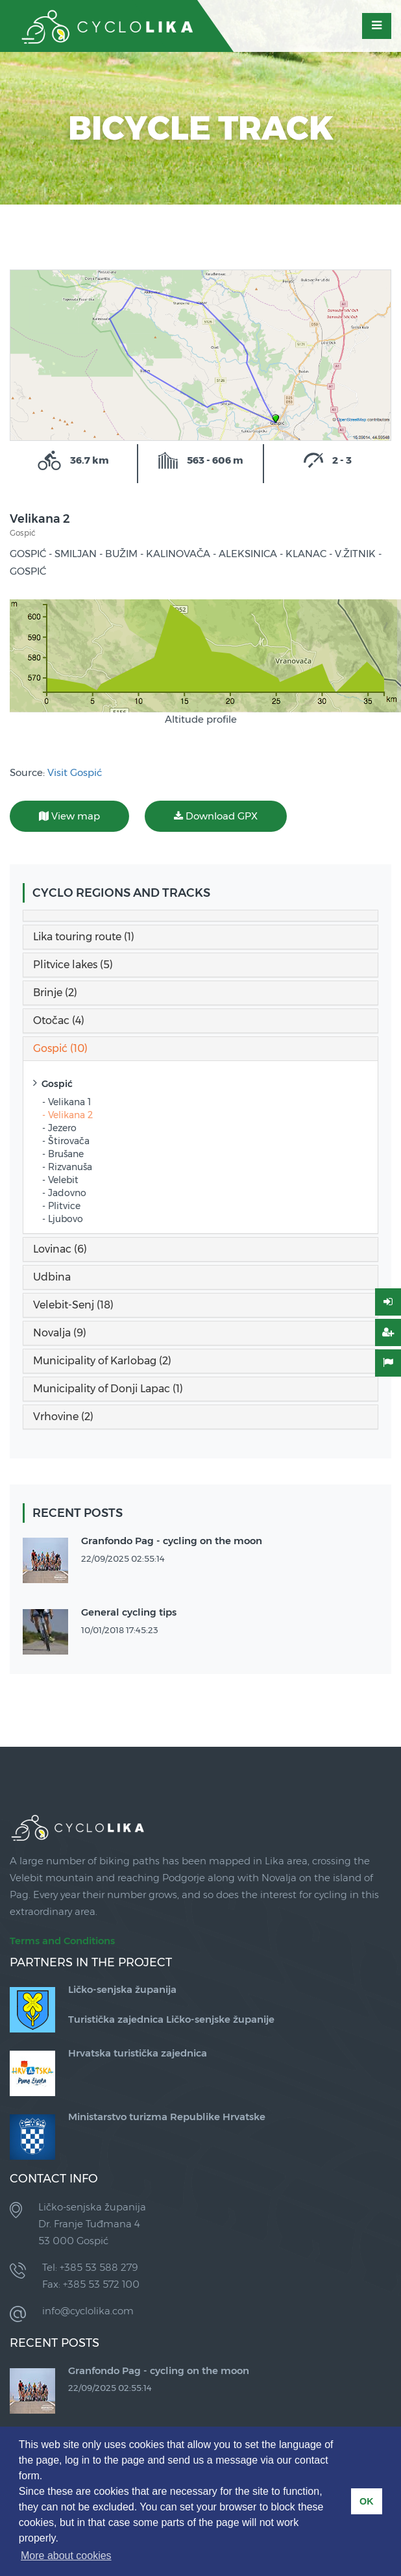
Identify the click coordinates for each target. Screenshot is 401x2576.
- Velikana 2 (67, 1114)
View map (69, 816)
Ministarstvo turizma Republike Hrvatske (166, 2116)
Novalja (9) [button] (59, 1333)
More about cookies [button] (66, 2555)
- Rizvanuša (67, 1166)
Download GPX (216, 816)
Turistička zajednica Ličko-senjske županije (171, 2019)
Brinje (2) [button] (55, 992)
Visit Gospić (74, 772)
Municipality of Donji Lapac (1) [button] (108, 1388)
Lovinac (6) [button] (60, 1249)
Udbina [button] (52, 1277)
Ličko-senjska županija (122, 1989)
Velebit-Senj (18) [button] (73, 1305)
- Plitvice (61, 1205)
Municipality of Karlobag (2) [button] (102, 1361)
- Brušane (63, 1153)
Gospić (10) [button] (60, 1048)
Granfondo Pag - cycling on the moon (171, 1540)
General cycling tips (128, 1612)
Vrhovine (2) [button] (63, 1416)
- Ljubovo (62, 1218)
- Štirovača (66, 1140)
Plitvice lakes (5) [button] (73, 964)
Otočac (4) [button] (58, 1020)
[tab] (200, 915)
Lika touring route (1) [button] (83, 937)
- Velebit (60, 1179)
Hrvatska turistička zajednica (137, 2053)
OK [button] (366, 2501)
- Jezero (59, 1127)
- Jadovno (64, 1192)
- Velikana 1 (66, 1102)
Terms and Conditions (62, 1940)
